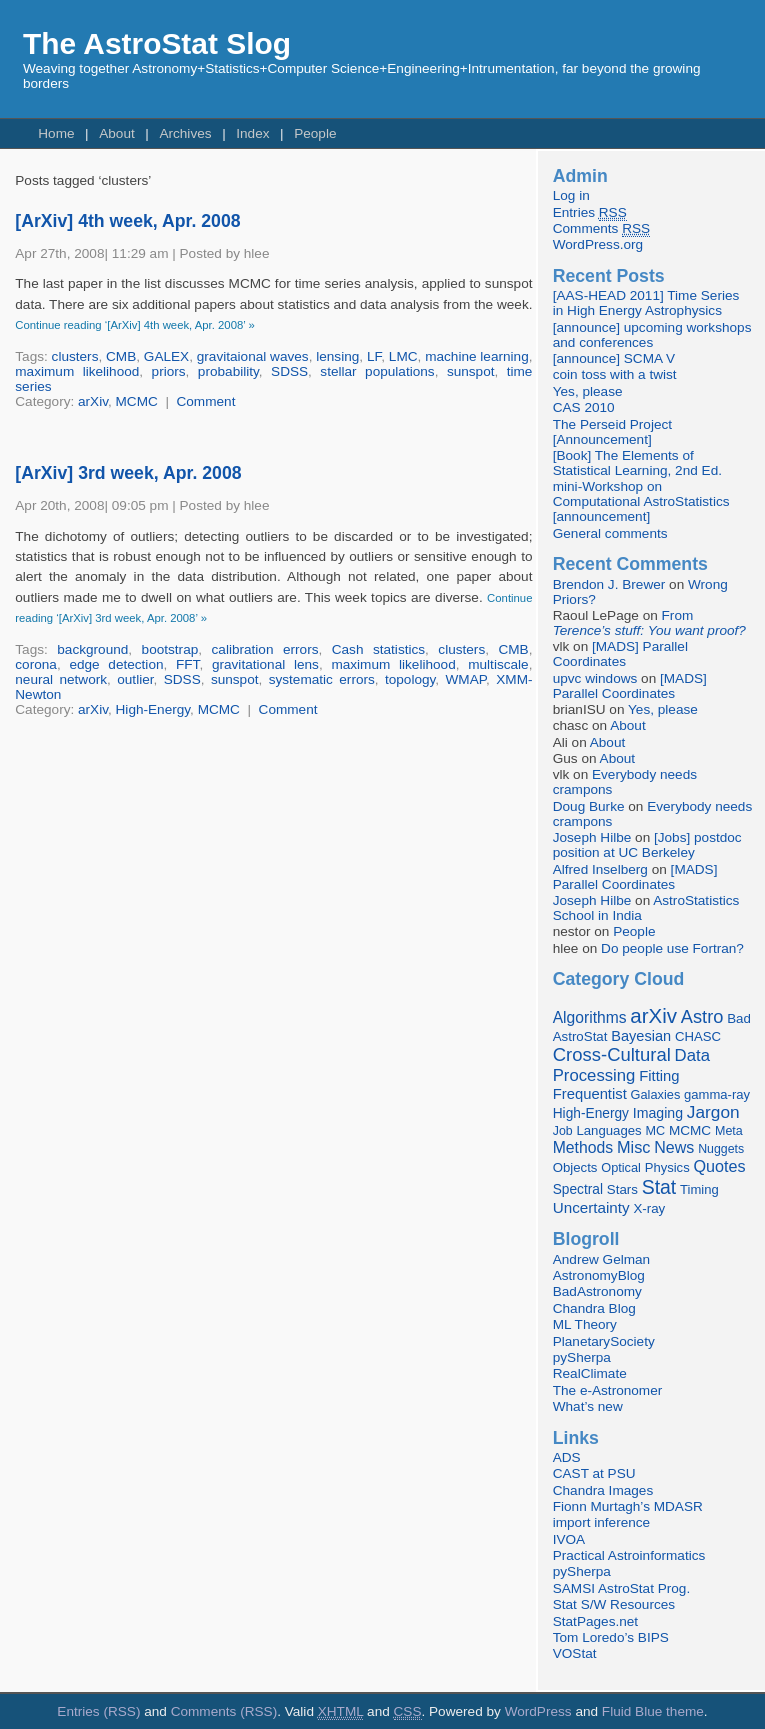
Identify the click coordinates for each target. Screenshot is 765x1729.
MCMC (137, 401)
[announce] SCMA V (614, 358)
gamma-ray (717, 1094)
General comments (610, 533)
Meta (729, 1131)
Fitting (659, 1076)
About (117, 133)
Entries (590, 213)
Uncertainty (591, 1207)
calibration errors (265, 649)
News (674, 1147)
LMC (403, 356)
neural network (61, 679)
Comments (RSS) (224, 1711)
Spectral (578, 1189)
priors (169, 371)
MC (655, 1131)
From (649, 623)
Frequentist (590, 1094)
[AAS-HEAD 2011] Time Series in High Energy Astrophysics (646, 303)
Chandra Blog (594, 1308)
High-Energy (153, 709)
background (92, 649)
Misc (634, 1147)
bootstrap (170, 649)
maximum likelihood (77, 371)
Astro (702, 1017)
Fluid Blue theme (653, 1711)
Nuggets (721, 1149)
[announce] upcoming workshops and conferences (652, 335)
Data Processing (631, 1065)
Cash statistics (378, 649)
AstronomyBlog (599, 1275)
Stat (659, 1187)
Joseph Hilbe (592, 837)
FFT (187, 664)
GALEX (166, 356)
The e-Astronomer (608, 1390)
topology (410, 679)
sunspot (471, 371)
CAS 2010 (584, 407)
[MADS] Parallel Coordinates (620, 654)
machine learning (477, 356)
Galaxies (656, 1094)
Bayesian (641, 1036)
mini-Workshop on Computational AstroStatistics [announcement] (641, 501)
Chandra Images (603, 1490)
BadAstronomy (597, 1291)
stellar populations (377, 371)
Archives (185, 133)
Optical (621, 1167)
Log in (571, 195)
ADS (567, 1457)
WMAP (466, 679)
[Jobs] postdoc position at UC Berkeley (647, 845)
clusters (75, 356)
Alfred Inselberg (600, 869)
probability (228, 371)
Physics (667, 1167)
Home (56, 133)
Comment (205, 401)
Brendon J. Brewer (609, 584)
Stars (622, 1189)
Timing (699, 1189)
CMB (121, 356)
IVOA (569, 1539)
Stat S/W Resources (614, 1604)
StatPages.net (595, 1621)
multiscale (498, 664)
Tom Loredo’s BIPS (611, 1637)
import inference (601, 1522)
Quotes (719, 1166)
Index (252, 133)
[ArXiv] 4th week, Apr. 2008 (127, 221)
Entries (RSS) (98, 1711)
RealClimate (590, 1373)
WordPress (538, 1711)
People (315, 133)
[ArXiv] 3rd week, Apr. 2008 (128, 473)
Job (563, 1131)
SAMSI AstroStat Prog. (622, 1588)
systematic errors (322, 679)
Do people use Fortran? (672, 948)
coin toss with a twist (615, 374)
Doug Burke (589, 806)
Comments (601, 229)
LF (374, 356)
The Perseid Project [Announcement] (612, 432)
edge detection (116, 664)
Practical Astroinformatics (629, 1555)
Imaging (658, 1113)
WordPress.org (598, 244)
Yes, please (588, 391)
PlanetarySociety (604, 1341)
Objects (575, 1167)
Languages (608, 1130)
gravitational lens (265, 664)
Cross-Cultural (612, 1054)
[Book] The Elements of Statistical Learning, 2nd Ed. (637, 463)
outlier (135, 679)
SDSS (289, 371)
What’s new (588, 1406)
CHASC (698, 1036)
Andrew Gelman (601, 1259)
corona (36, 664)
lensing (337, 356)
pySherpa (582, 1357)
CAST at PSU (594, 1473)
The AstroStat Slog (157, 43)
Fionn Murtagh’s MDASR (628, 1506)
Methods (583, 1147)
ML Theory (585, 1324)
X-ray (649, 1208)
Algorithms (590, 1017)
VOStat (575, 1653)
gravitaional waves (253, 356)
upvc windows (595, 678)
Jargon (713, 1112)
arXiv (93, 401)
